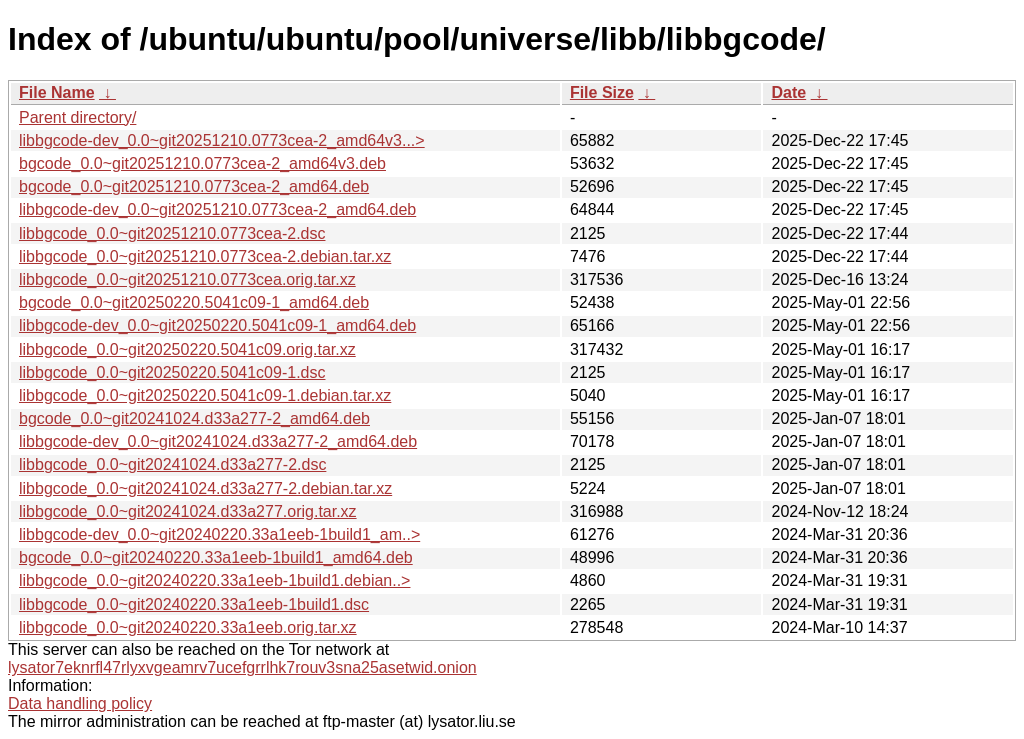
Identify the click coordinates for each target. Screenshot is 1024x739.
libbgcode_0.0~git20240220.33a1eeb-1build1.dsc (194, 604)
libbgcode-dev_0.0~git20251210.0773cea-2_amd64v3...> (222, 140)
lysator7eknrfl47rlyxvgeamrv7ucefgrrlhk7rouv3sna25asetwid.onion (242, 667)
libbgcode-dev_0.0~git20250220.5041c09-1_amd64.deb (217, 325)
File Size (602, 92)
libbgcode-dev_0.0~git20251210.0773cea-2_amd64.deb (217, 209)
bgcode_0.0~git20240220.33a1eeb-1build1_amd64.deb (216, 557)
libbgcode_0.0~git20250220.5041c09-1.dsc (172, 372)
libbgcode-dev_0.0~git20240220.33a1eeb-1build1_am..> (219, 534)
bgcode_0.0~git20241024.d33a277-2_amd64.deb (194, 418)
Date (788, 92)
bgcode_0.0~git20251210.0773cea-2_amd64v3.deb (202, 163)
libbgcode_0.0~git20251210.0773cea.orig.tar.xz (187, 279)
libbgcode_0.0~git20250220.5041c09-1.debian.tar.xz (205, 395)
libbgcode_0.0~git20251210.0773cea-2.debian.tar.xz (205, 256)
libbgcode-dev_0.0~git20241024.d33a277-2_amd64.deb (218, 441)
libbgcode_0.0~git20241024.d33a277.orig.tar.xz (188, 511)
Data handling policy (80, 703)
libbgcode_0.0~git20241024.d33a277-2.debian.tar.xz (205, 488)
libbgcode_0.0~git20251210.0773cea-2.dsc (172, 233)
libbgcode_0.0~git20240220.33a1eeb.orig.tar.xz (188, 627)
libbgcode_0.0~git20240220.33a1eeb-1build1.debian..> (214, 580)
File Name (57, 92)
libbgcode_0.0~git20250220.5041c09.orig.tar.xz (187, 349)
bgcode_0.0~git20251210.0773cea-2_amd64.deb (194, 186)
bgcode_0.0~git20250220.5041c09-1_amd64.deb (194, 302)
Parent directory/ (77, 117)
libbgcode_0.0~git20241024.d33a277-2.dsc (172, 464)
